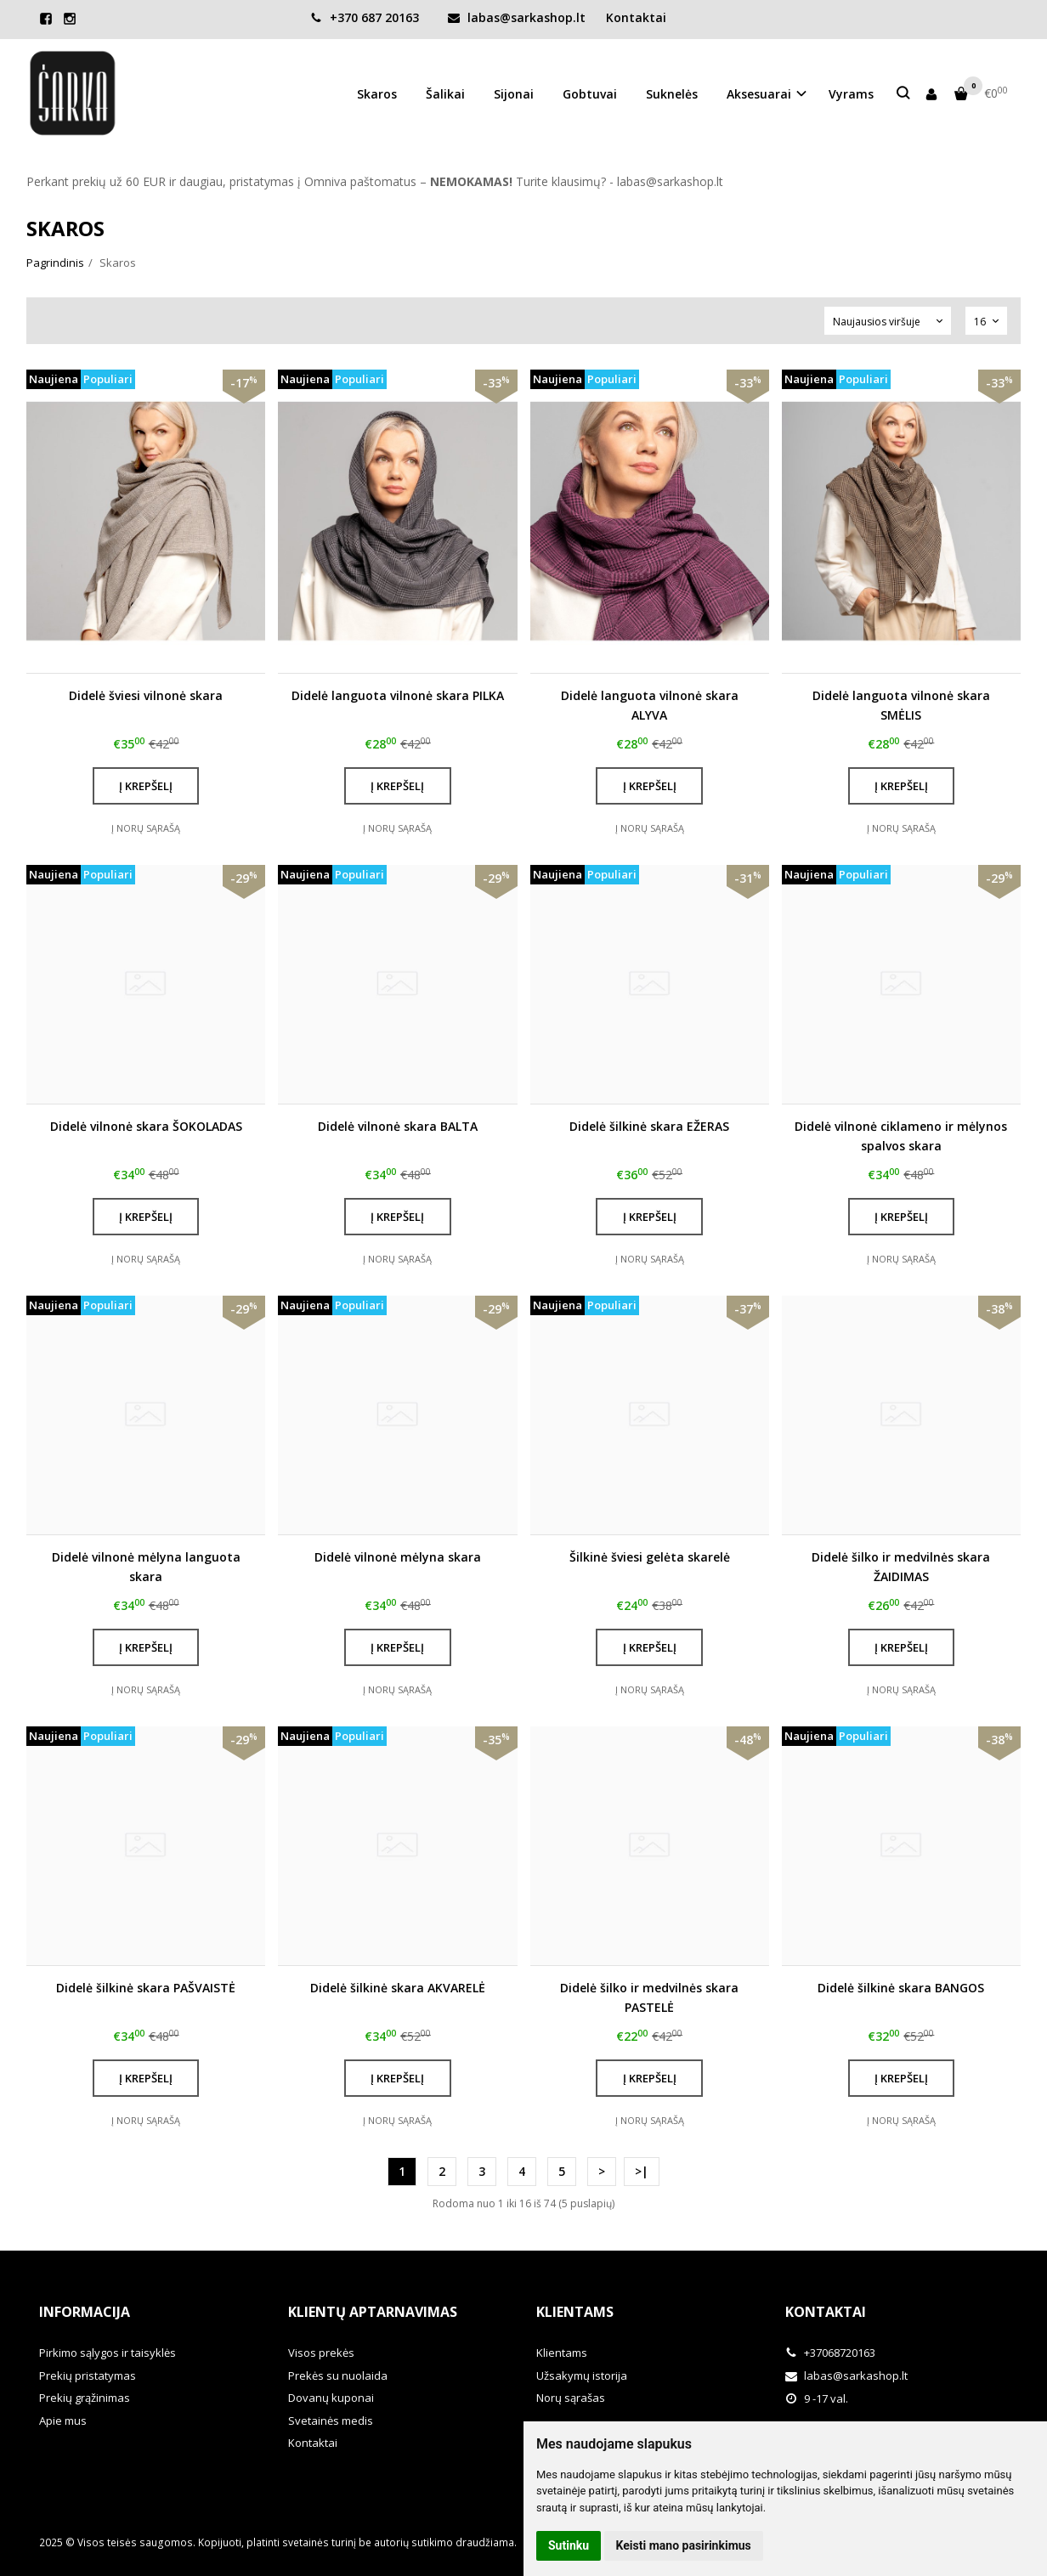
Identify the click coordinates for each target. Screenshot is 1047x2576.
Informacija (84, 2311)
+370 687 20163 (364, 17)
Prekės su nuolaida (338, 2375)
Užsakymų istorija (581, 2375)
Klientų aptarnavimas (372, 2311)
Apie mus (63, 2420)
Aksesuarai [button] (759, 94)
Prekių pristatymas (87, 2375)
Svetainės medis (330, 2420)
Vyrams (851, 94)
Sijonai (514, 94)
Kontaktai (636, 17)
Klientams (575, 2311)
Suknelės (672, 94)
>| (641, 2171)
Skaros (377, 94)
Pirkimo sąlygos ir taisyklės (107, 2352)
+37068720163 (830, 2352)
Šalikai (445, 94)
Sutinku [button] (568, 2545)
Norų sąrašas (570, 2397)
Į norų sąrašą (145, 828)
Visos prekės (321, 2352)
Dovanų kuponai (331, 2397)
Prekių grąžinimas (84, 2397)
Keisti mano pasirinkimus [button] (683, 2545)
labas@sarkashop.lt (517, 17)
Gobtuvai (590, 94)
